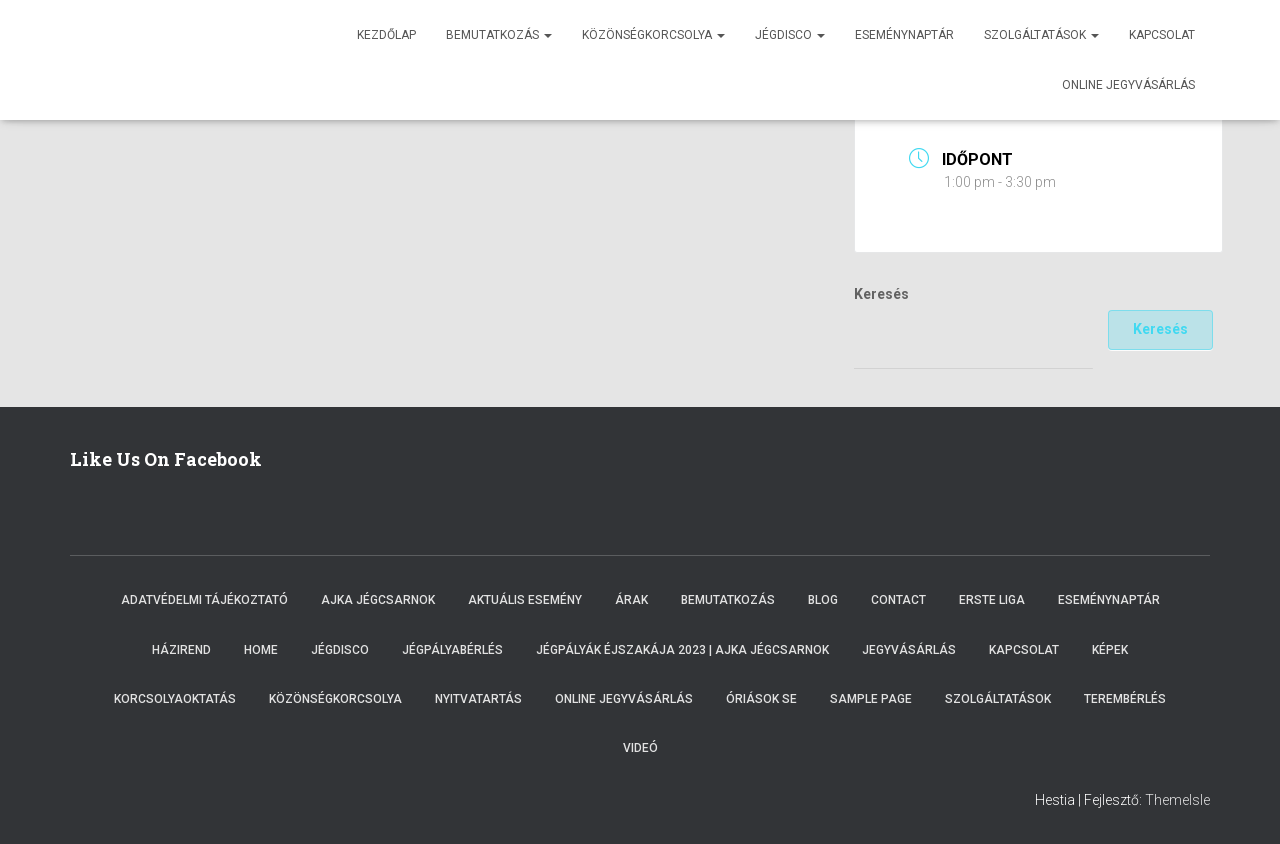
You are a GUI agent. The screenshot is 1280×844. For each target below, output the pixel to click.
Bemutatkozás (499, 35)
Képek (1110, 650)
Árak (631, 600)
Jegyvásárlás (909, 650)
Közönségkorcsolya (653, 35)
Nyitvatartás (478, 699)
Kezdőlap (386, 35)
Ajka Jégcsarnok (378, 600)
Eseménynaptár (904, 35)
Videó (640, 748)
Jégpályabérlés (452, 650)
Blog (823, 600)
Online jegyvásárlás (1128, 85)
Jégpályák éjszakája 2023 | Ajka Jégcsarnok (682, 650)
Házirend (181, 650)
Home (261, 650)
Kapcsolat (1162, 35)
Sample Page (871, 699)
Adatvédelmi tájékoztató (204, 600)
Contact (898, 600)
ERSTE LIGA (992, 600)
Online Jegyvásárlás (624, 699)
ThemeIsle (1177, 800)
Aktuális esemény (525, 600)
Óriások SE (761, 699)
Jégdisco (790, 35)
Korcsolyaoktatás (175, 699)
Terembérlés (1125, 699)
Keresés (881, 294)
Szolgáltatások (1041, 35)
